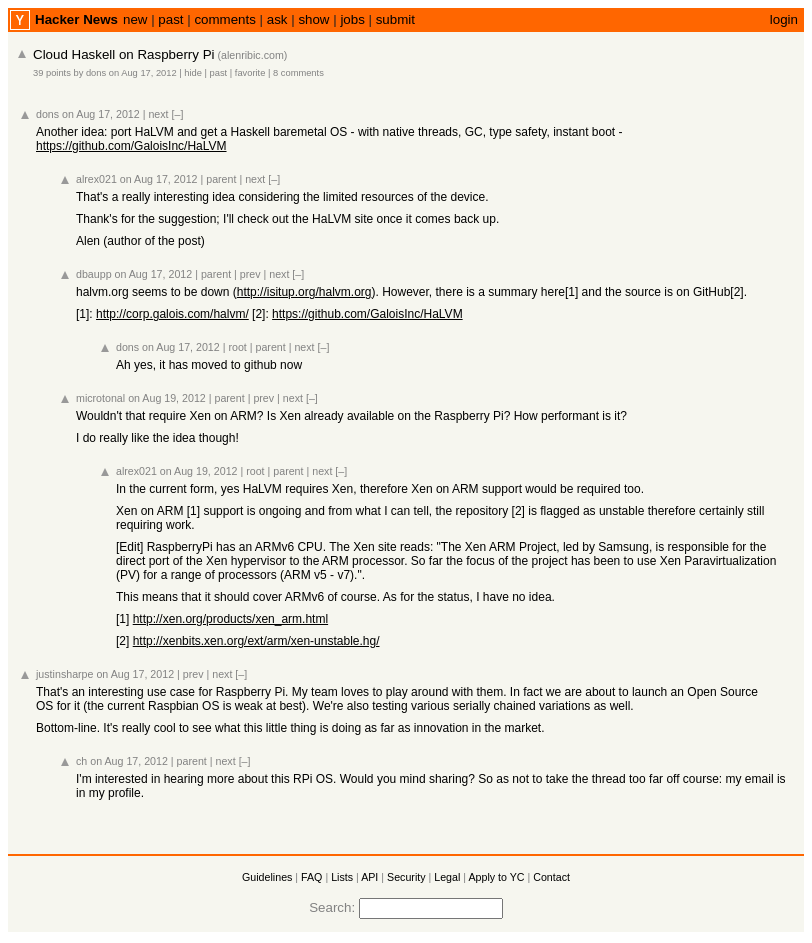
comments (224, 19)
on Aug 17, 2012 (143, 73)
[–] (178, 114)
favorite (250, 73)
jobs (352, 19)
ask (277, 19)
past (170, 19)
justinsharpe (64, 674)
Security (406, 877)
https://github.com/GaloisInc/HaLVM (131, 146)
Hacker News (76, 19)
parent (221, 179)
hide (193, 73)
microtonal (100, 398)
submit (395, 19)
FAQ (311, 877)
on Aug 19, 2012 (167, 398)
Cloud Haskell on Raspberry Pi (124, 54)
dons (96, 73)
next (158, 114)
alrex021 (96, 179)
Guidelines (267, 877)
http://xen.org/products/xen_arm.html (230, 619)
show (313, 19)
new (135, 19)
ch (81, 761)
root (237, 347)
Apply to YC (496, 877)
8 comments (298, 73)
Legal (447, 877)
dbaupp (94, 274)
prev (250, 274)
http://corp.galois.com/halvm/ (172, 314)
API (369, 877)
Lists (342, 877)
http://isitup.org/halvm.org (304, 292)
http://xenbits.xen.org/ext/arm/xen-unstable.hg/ (256, 641)
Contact (551, 877)
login (784, 19)
